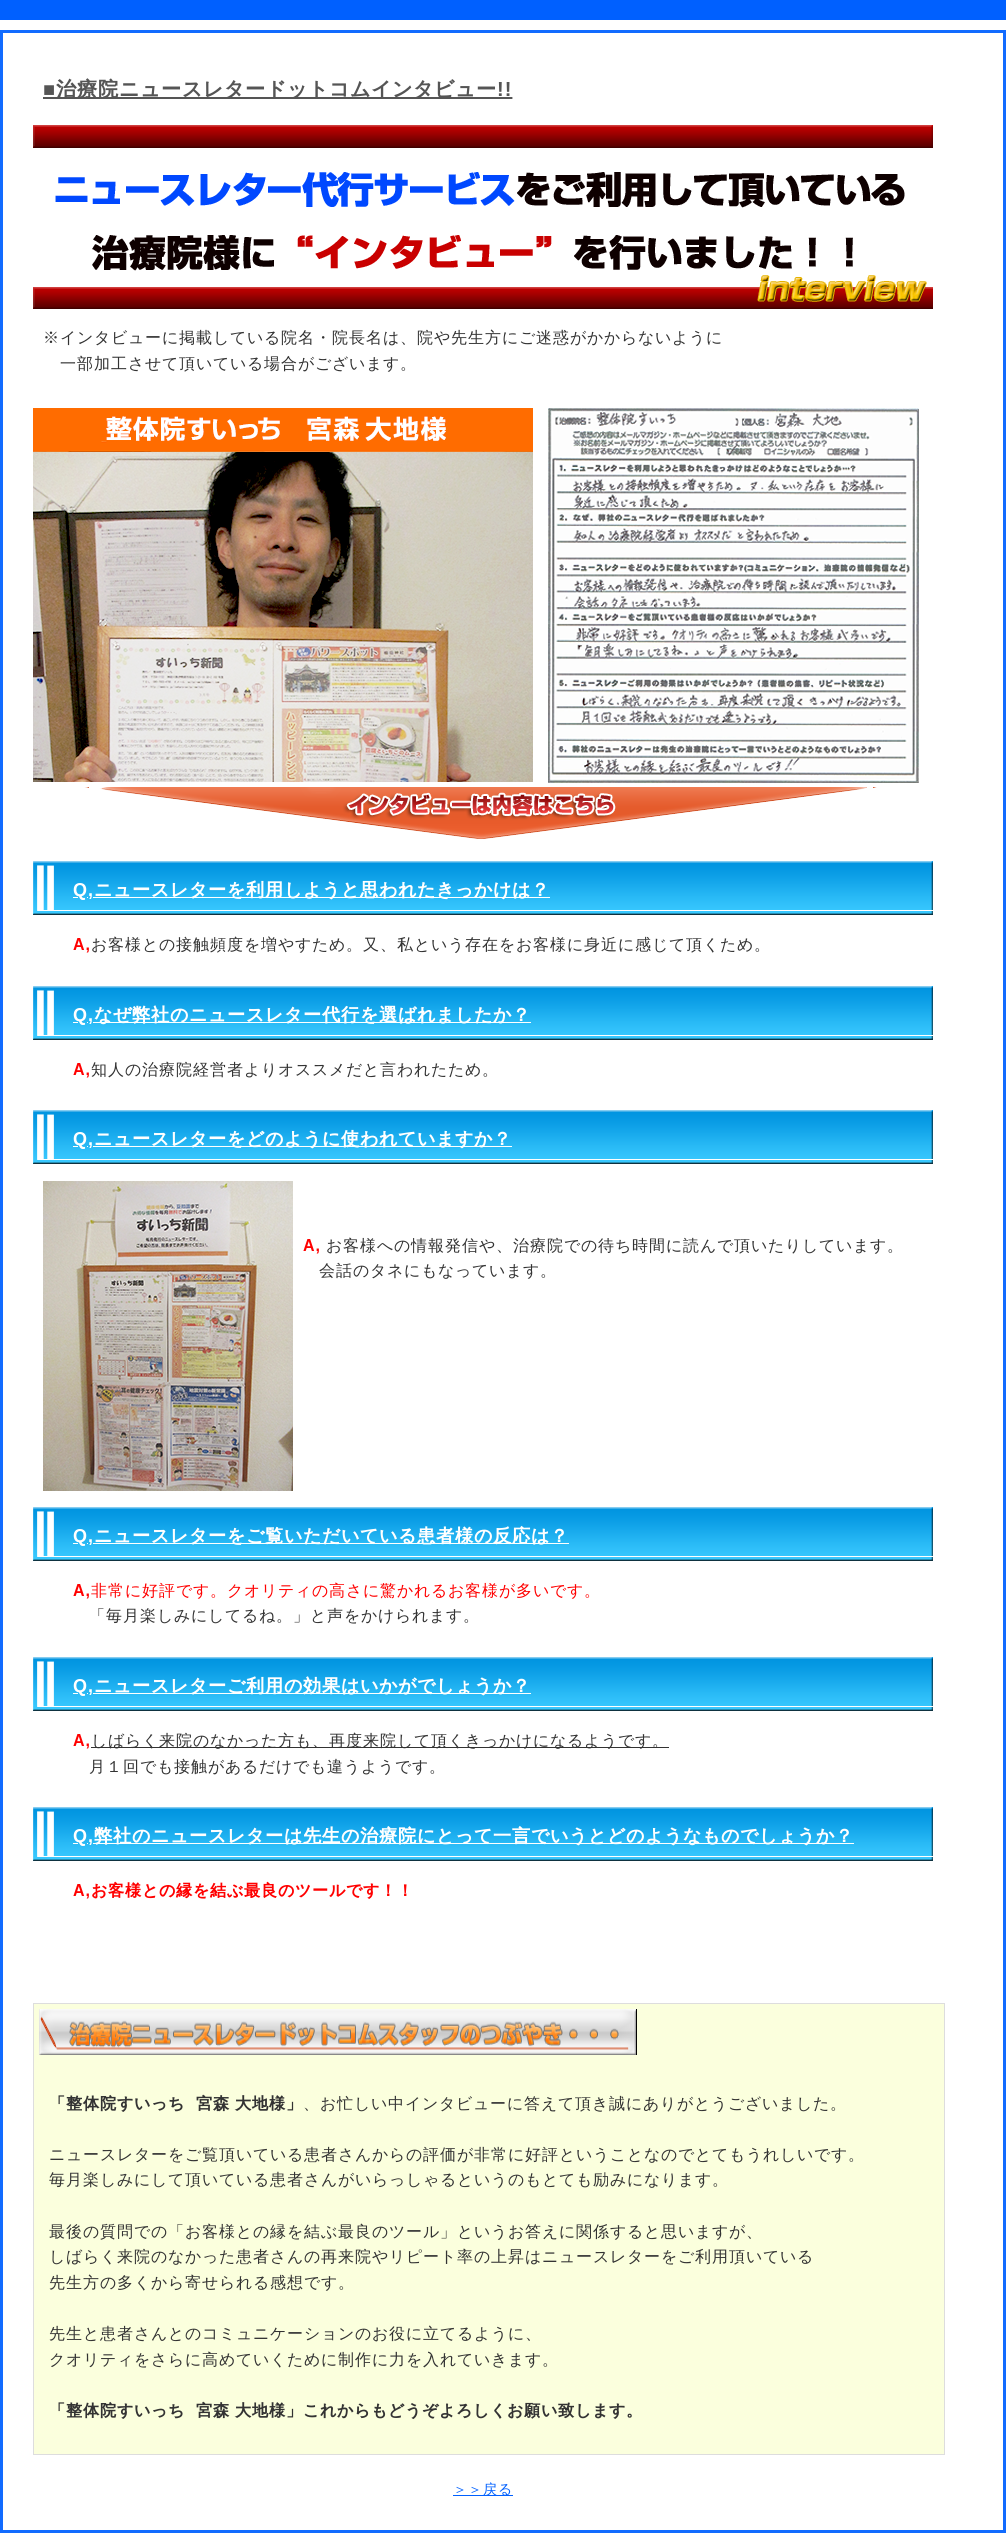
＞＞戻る (483, 2489)
